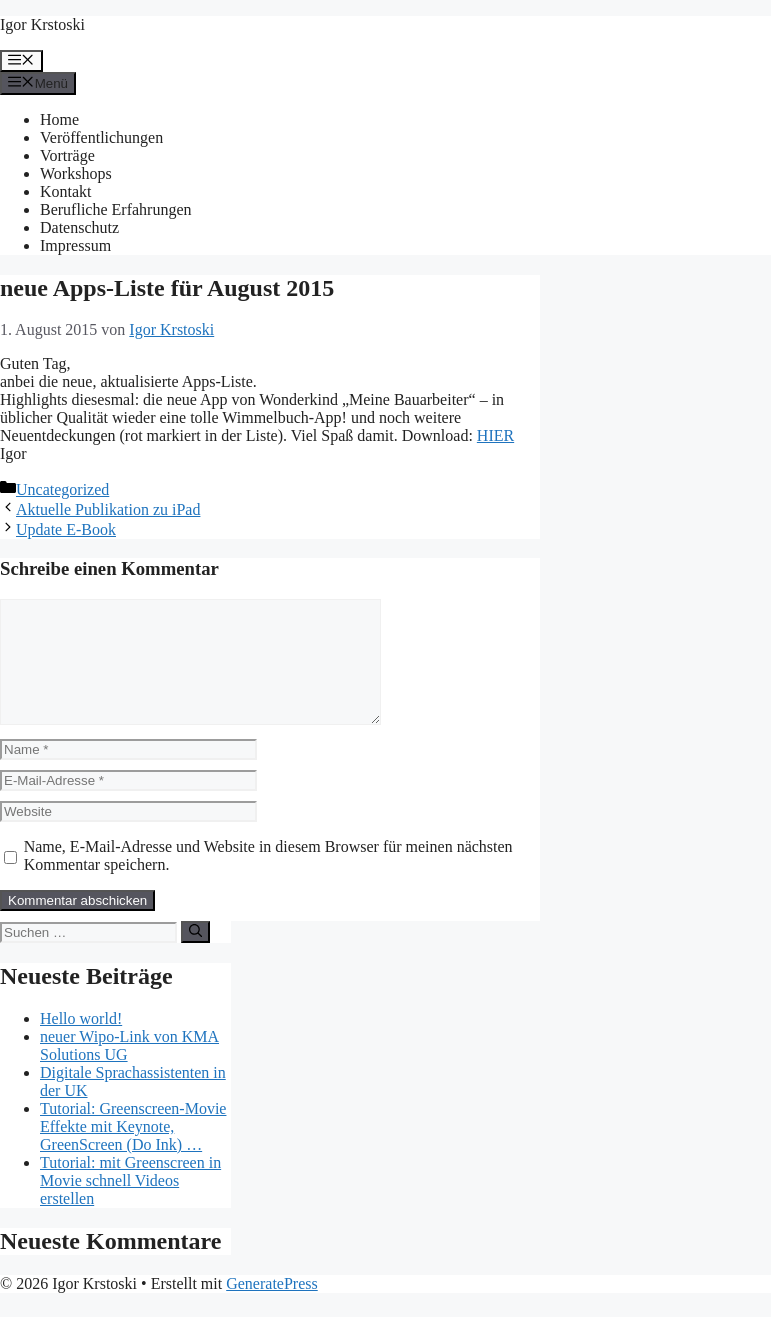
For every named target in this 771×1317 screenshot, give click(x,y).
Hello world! (81, 1042)
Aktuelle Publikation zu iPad (108, 509)
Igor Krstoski (42, 24)
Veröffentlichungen (101, 137)
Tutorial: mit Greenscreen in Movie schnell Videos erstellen (130, 1204)
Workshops (76, 173)
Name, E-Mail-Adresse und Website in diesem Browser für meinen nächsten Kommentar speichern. (268, 879)
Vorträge (67, 155)
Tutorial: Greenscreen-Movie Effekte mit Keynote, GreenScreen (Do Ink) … (133, 1150)
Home (59, 119)
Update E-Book (66, 529)
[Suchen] (195, 956)
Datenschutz (79, 227)
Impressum (75, 245)
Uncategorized (62, 489)
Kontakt (66, 191)
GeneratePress (272, 1307)
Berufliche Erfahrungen (115, 209)
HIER (495, 435)
